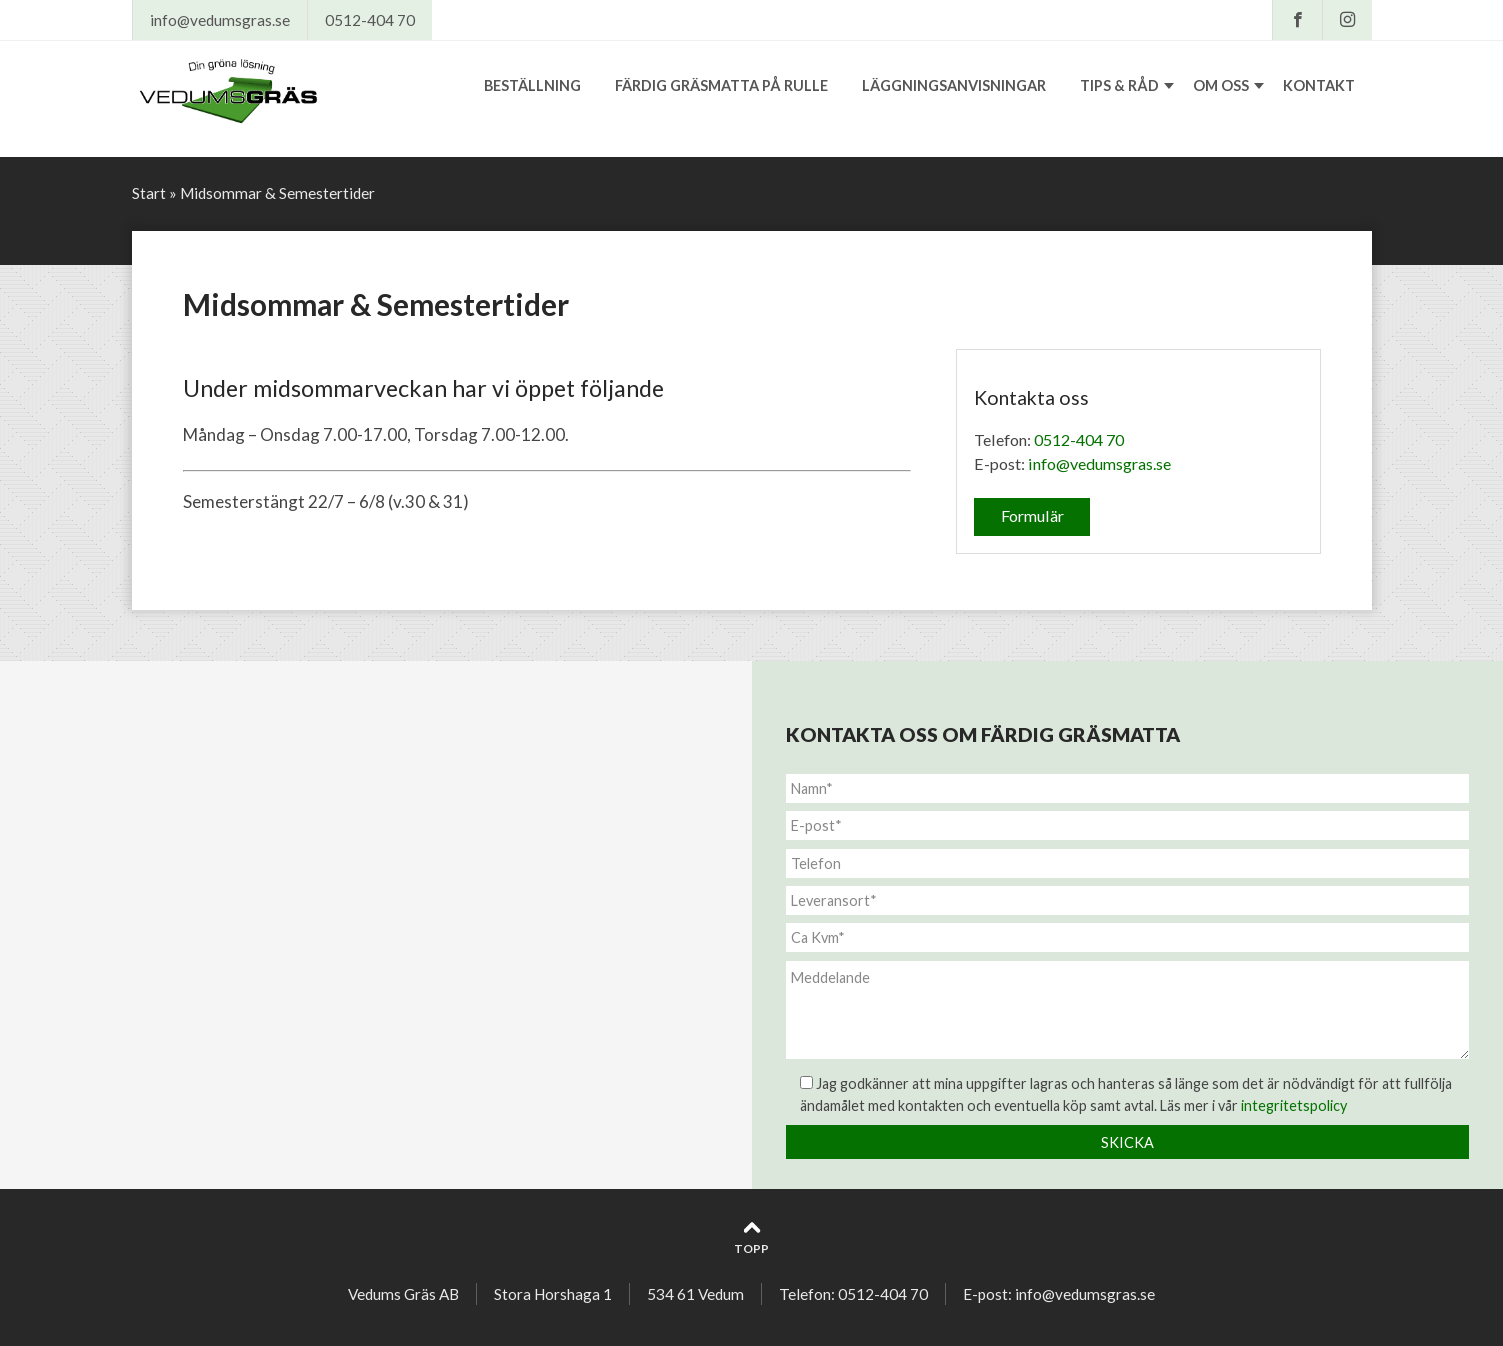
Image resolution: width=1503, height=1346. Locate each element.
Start (149, 193)
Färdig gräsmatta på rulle (721, 85)
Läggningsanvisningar (954, 85)
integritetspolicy (1294, 1105)
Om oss (1221, 85)
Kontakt (1319, 85)
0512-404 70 (370, 20)
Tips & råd (1119, 85)
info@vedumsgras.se (220, 20)
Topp (751, 1237)
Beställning (532, 85)
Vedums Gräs (258, 94)
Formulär (1032, 515)
